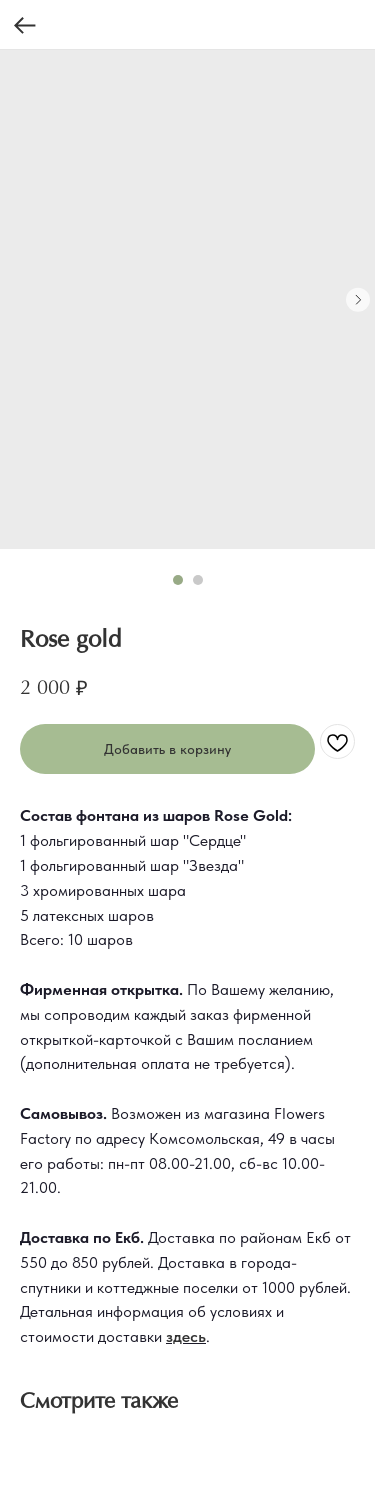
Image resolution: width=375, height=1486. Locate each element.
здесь (186, 1336)
